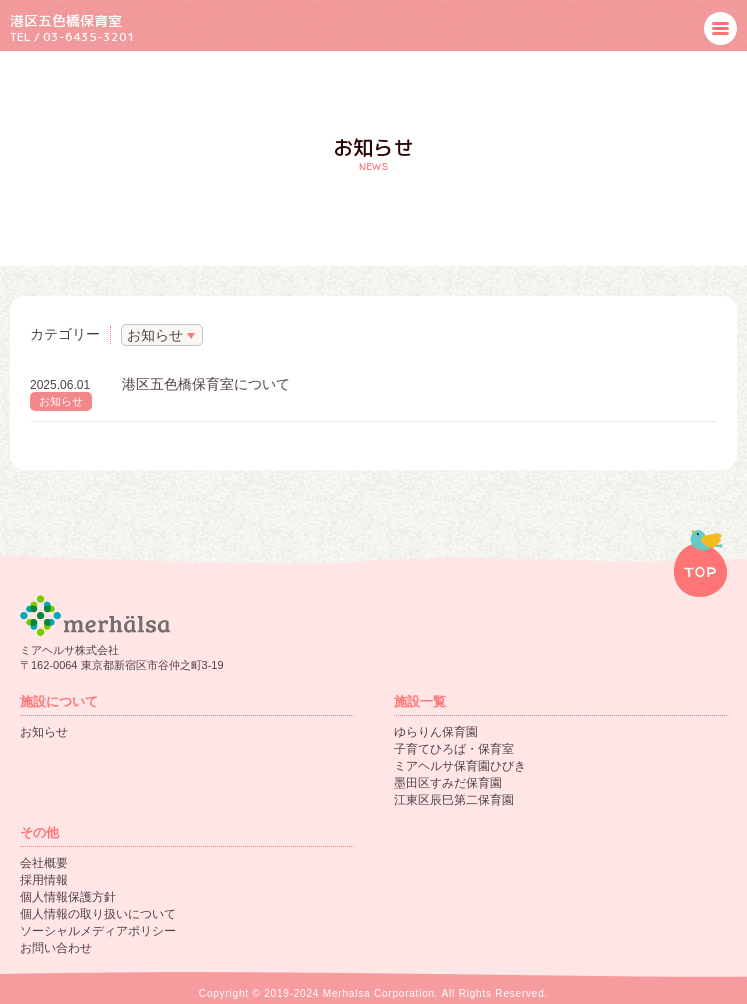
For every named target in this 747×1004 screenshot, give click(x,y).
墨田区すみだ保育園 (448, 783)
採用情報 (44, 880)
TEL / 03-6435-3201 (72, 36)
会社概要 (44, 863)
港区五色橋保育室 (66, 20)
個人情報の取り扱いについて (98, 914)
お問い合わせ (56, 948)
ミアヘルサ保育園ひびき (460, 766)
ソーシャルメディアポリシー (98, 931)
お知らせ (61, 401)
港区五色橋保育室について (206, 384)
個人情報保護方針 (68, 897)
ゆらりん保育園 (436, 732)
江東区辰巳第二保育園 (454, 800)
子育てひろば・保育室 (454, 749)
